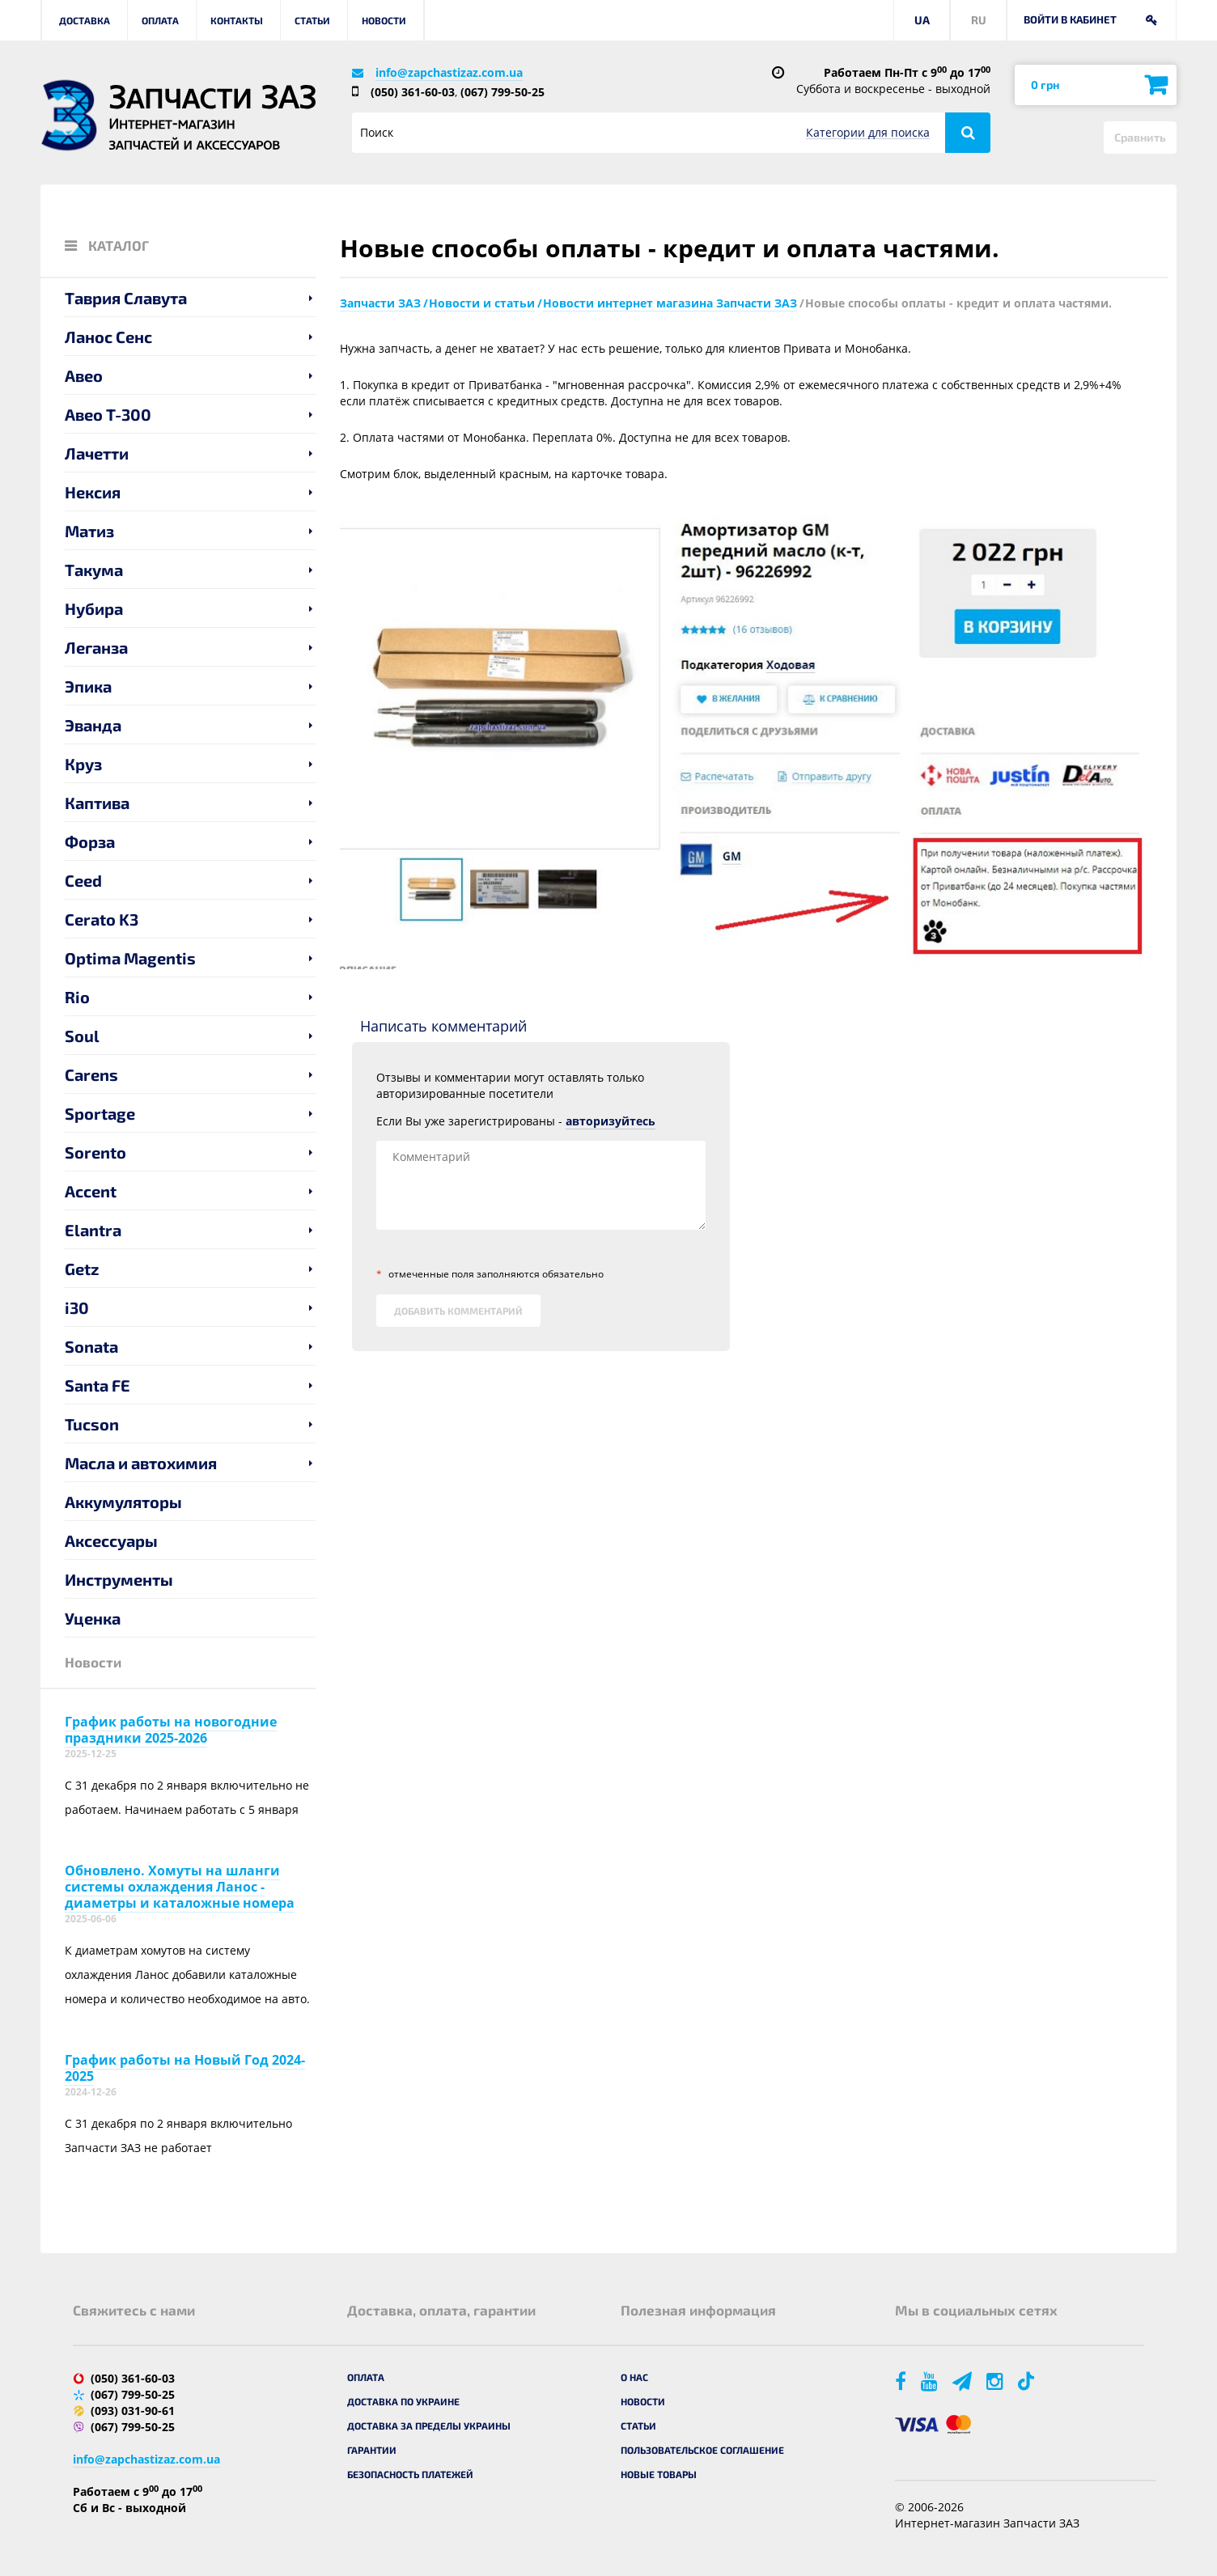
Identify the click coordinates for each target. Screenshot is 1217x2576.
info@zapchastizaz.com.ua (449, 72)
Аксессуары (111, 1540)
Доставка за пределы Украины (429, 2425)
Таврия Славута (126, 297)
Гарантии (371, 2449)
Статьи (312, 20)
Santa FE (97, 1385)
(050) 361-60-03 (413, 92)
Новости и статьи (482, 303)
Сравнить (1140, 137)
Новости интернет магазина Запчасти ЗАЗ (670, 303)
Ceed (83, 880)
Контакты (236, 20)
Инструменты (119, 1579)
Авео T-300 (108, 414)
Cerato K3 (101, 919)
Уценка (93, 1618)
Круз (83, 763)
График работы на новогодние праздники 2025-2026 (171, 1730)
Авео (84, 375)
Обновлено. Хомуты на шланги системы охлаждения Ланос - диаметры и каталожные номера (180, 1887)
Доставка (84, 20)
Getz (82, 1268)
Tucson (92, 1424)
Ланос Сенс (108, 336)
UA (922, 20)
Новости (384, 20)
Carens (91, 1074)
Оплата (160, 20)
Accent (91, 1191)
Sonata (91, 1346)
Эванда (93, 725)
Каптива (97, 802)
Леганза (96, 647)
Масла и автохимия (141, 1462)
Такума (94, 569)
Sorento (95, 1152)
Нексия (93, 492)
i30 (77, 1307)
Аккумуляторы (123, 1501)
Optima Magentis (130, 958)
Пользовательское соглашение (702, 2449)
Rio (77, 996)
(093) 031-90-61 (133, 2410)
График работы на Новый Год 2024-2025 (185, 2068)
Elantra (93, 1229)
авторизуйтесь (610, 1121)
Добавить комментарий (458, 1310)
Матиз (89, 530)
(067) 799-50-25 (502, 92)
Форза (90, 841)
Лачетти (97, 453)
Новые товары (659, 2474)
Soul (82, 1035)
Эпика (88, 686)
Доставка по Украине (403, 2401)
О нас (634, 2377)
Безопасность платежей (410, 2474)
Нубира (94, 608)
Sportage (100, 1113)
